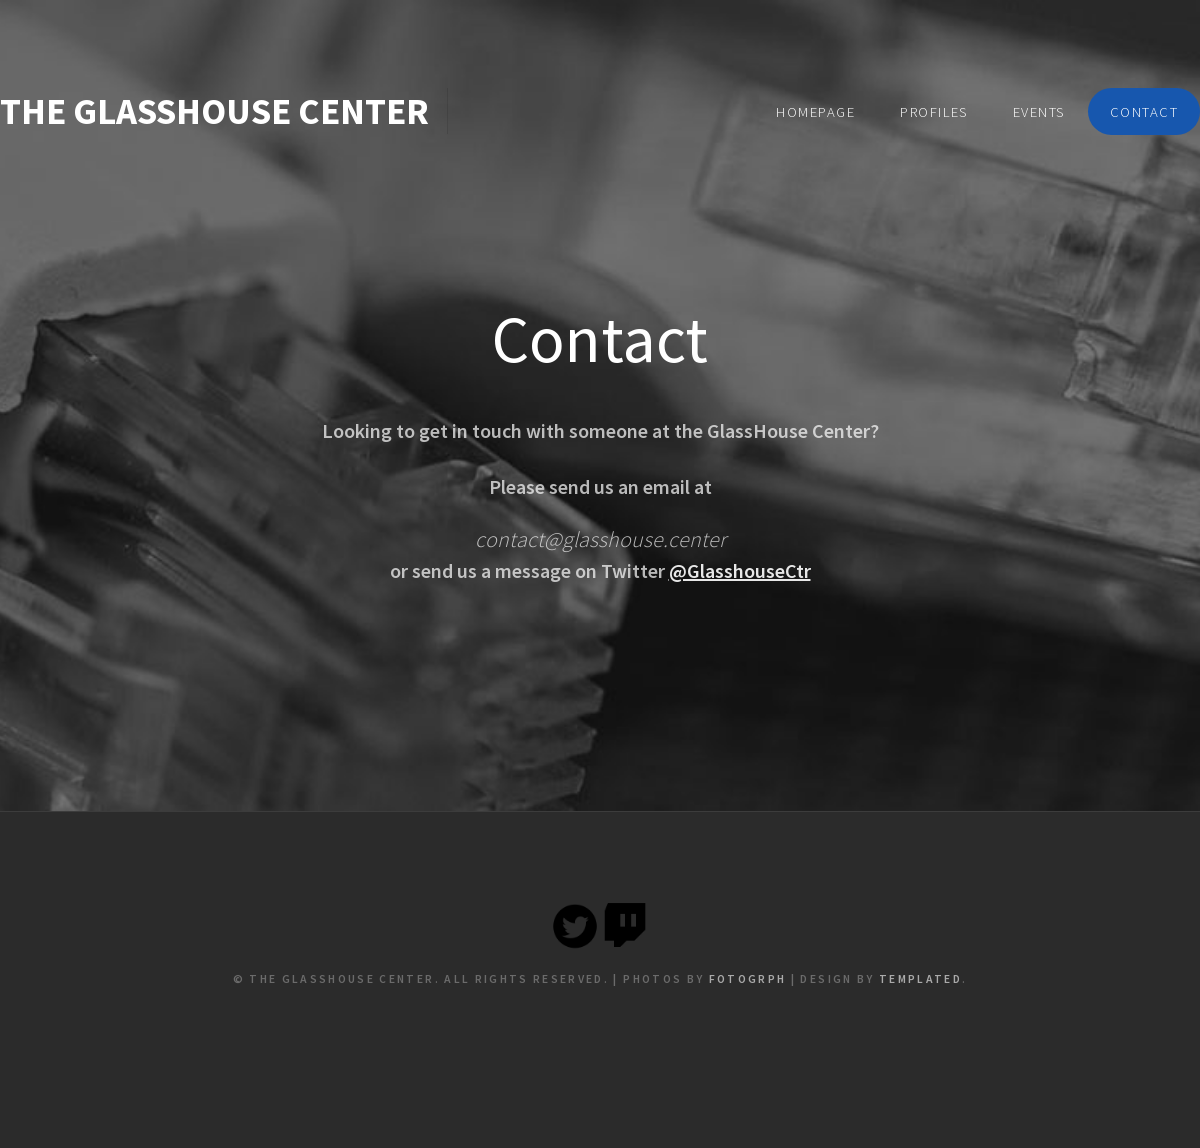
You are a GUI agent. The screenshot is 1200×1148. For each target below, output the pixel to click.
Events (1039, 112)
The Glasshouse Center (214, 111)
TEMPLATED (920, 978)
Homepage (815, 112)
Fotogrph (748, 978)
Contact (1144, 112)
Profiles (934, 112)
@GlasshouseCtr (740, 570)
